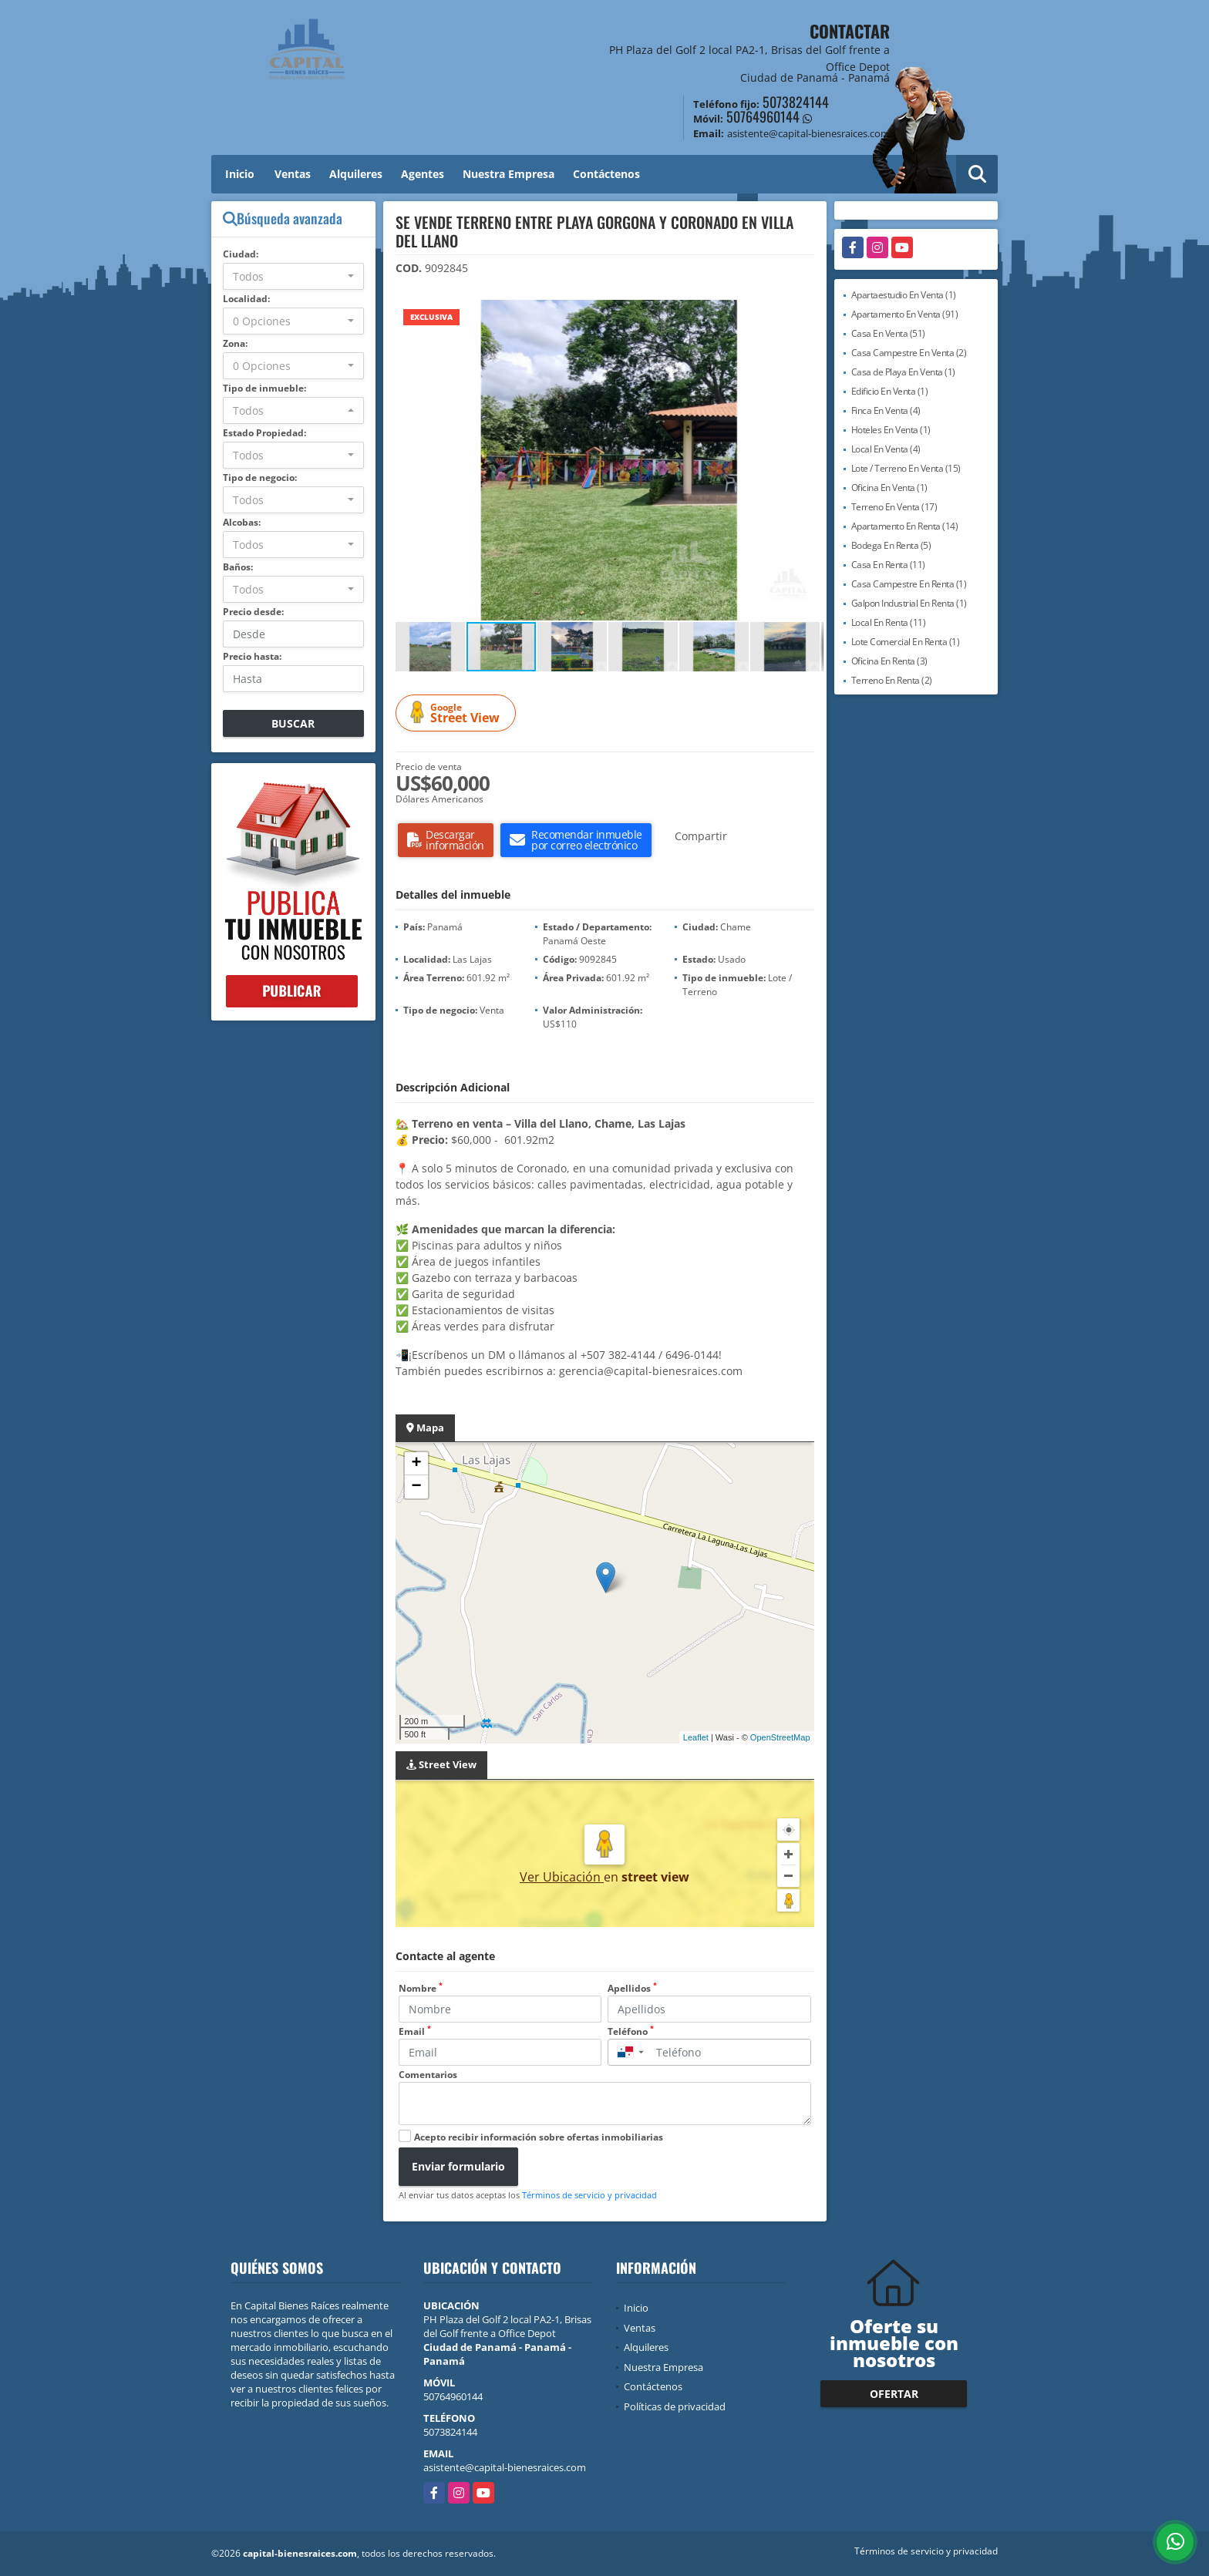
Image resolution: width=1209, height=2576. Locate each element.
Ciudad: (240, 254)
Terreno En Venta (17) (894, 506)
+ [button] (416, 1463)
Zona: (235, 343)
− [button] (416, 1486)
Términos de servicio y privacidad (589, 2195)
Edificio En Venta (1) (889, 391)
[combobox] (293, 276)
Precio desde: (253, 611)
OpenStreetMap (780, 1737)
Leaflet (696, 1737)
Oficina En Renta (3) (889, 661)
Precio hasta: (252, 656)
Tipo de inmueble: (264, 388)
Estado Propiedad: (264, 432)
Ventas (292, 173)
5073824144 (796, 102)
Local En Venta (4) (886, 449)
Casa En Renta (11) (888, 564)
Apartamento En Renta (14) (904, 526)
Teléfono (631, 2031)
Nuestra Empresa (508, 173)
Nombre (421, 1988)
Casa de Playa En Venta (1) (903, 371)
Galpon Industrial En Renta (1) (909, 603)
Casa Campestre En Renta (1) (909, 583)
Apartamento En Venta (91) (904, 314)
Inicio (239, 173)
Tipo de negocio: (260, 477)
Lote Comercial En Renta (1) (905, 641)
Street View (458, 713)
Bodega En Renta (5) (891, 545)
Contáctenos (606, 173)
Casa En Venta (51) (888, 333)
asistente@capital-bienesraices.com (504, 2467)
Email (415, 2031)
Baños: (238, 566)
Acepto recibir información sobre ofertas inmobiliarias (538, 2137)
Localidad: (246, 298)
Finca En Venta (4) (886, 410)
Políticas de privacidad (675, 2406)
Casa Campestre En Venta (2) (909, 352)
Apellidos (632, 1988)
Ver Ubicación (562, 1876)
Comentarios (428, 2074)
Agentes (422, 173)
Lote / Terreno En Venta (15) (906, 468)
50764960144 (763, 116)
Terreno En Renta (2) (891, 680)
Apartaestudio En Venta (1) (903, 294)
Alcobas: (242, 522)
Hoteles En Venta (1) (891, 429)
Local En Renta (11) (888, 622)
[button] (809, 313)
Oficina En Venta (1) (889, 487)
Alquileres (355, 173)
